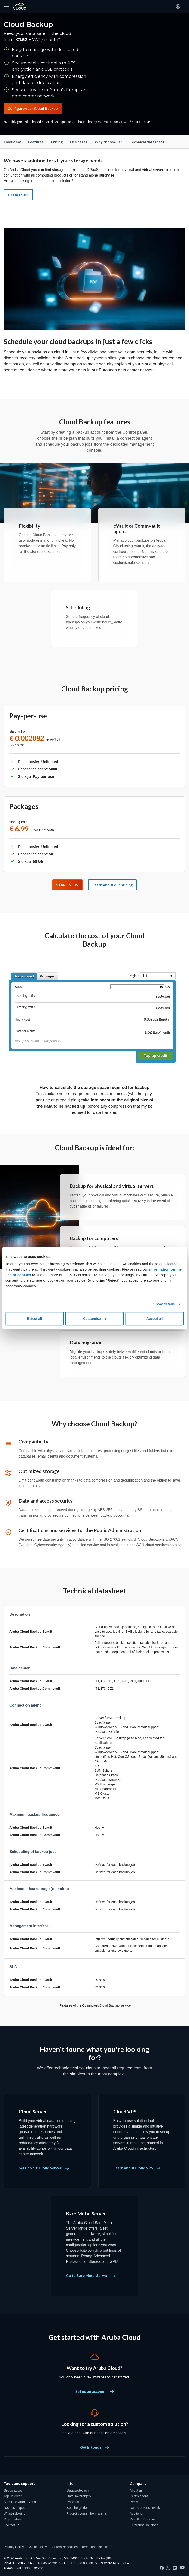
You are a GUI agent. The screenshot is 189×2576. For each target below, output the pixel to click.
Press (134, 2502)
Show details (164, 1304)
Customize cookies (64, 2547)
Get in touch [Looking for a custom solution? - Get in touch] (94, 2447)
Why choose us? (108, 142)
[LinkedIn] (174, 2567)
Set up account (14, 2490)
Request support (16, 2508)
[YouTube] (182, 2567)
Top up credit (13, 2496)
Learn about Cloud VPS (136, 2168)
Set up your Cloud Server (44, 2168)
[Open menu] (6, 6)
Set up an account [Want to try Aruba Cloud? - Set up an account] (94, 2391)
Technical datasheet (147, 142)
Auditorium (137, 2513)
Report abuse (13, 2519)
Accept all (154, 1318)
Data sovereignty (79, 2496)
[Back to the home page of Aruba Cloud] (19, 6)
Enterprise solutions (144, 2525)
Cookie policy (37, 2547)
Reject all (34, 1318)
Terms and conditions (96, 2547)
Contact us (11, 2525)
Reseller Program (142, 2519)
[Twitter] (168, 2568)
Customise (94, 1318)
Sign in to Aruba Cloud (20, 2502)
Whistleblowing (14, 2513)
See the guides (77, 2508)
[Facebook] (162, 2568)
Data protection (78, 2490)
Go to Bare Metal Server (90, 2275)
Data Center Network (145, 2508)
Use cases (78, 142)
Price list (73, 2502)
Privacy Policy (14, 2547)
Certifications (139, 2496)
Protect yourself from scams (87, 2513)
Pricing (57, 142)
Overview (12, 142)
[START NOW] (33, 108)
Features (35, 142)
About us (136, 2490)
